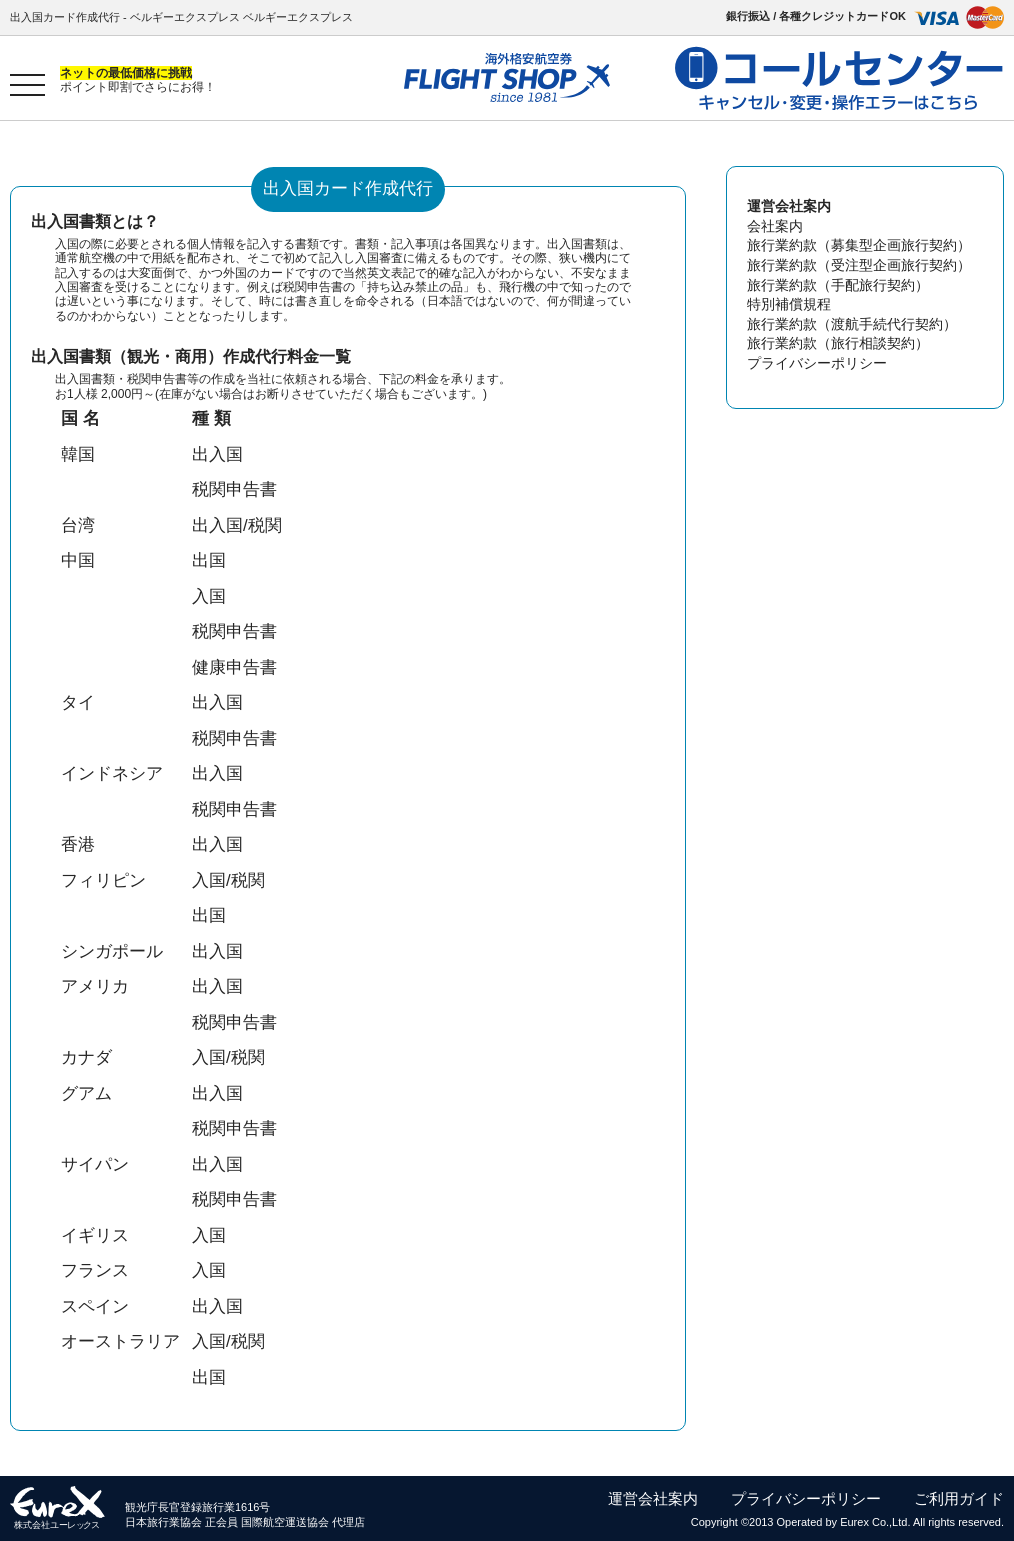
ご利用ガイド (959, 1498)
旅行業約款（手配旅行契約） (838, 285)
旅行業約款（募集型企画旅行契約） (859, 245)
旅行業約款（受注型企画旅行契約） (859, 265)
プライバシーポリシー (817, 363)
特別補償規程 (789, 304)
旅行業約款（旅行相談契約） (838, 343)
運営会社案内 (653, 1498)
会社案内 (775, 226)
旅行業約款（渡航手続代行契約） (852, 324)
